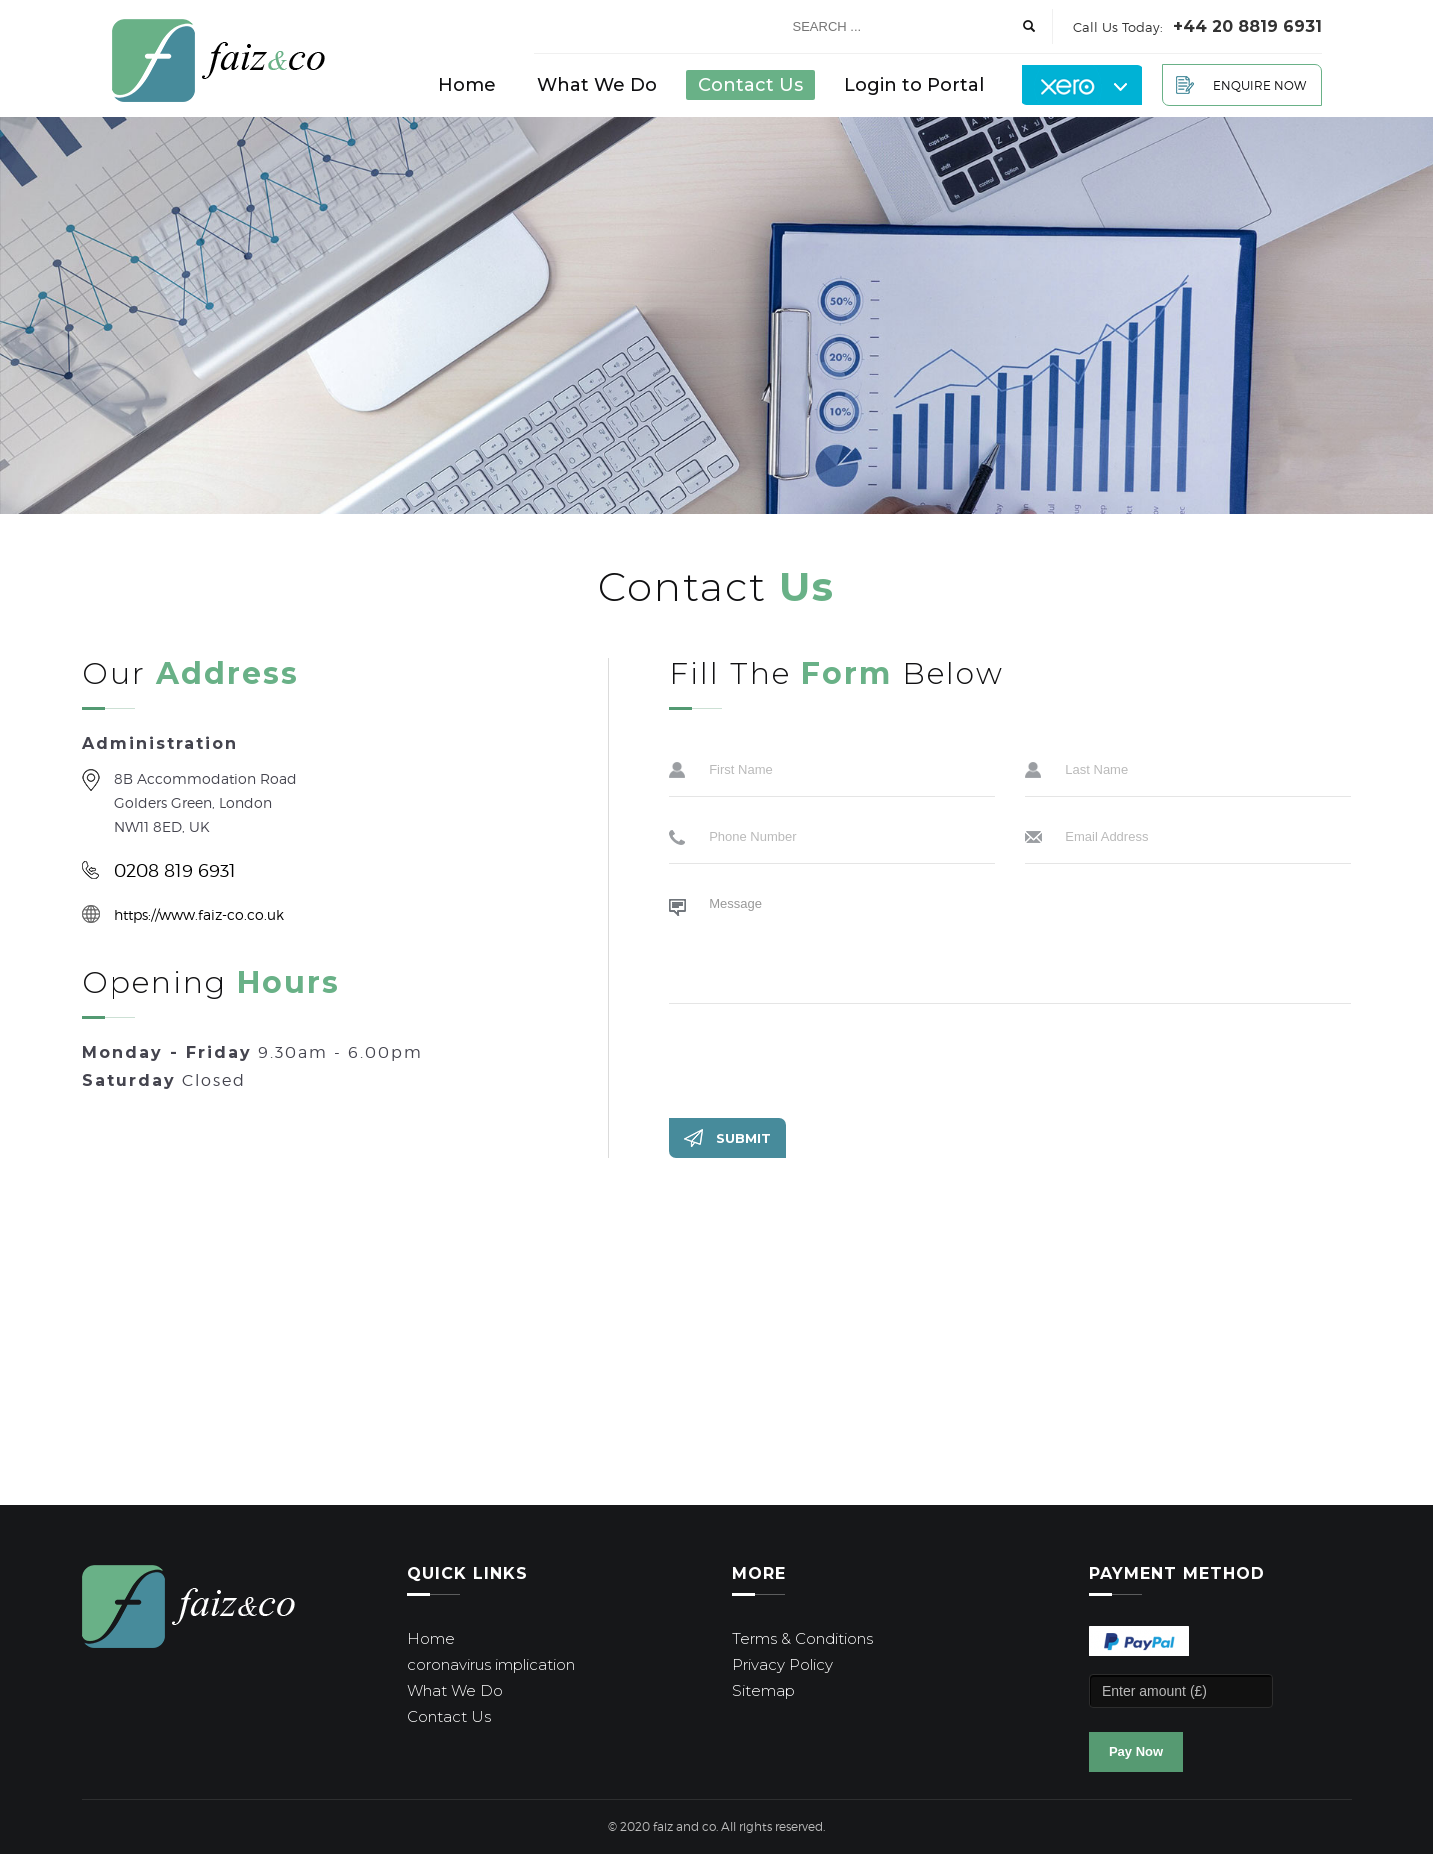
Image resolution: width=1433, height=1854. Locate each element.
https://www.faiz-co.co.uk (199, 914)
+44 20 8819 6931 (1247, 26)
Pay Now (1136, 1751)
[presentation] (821, 1058)
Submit (743, 1138)
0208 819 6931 (175, 870)
